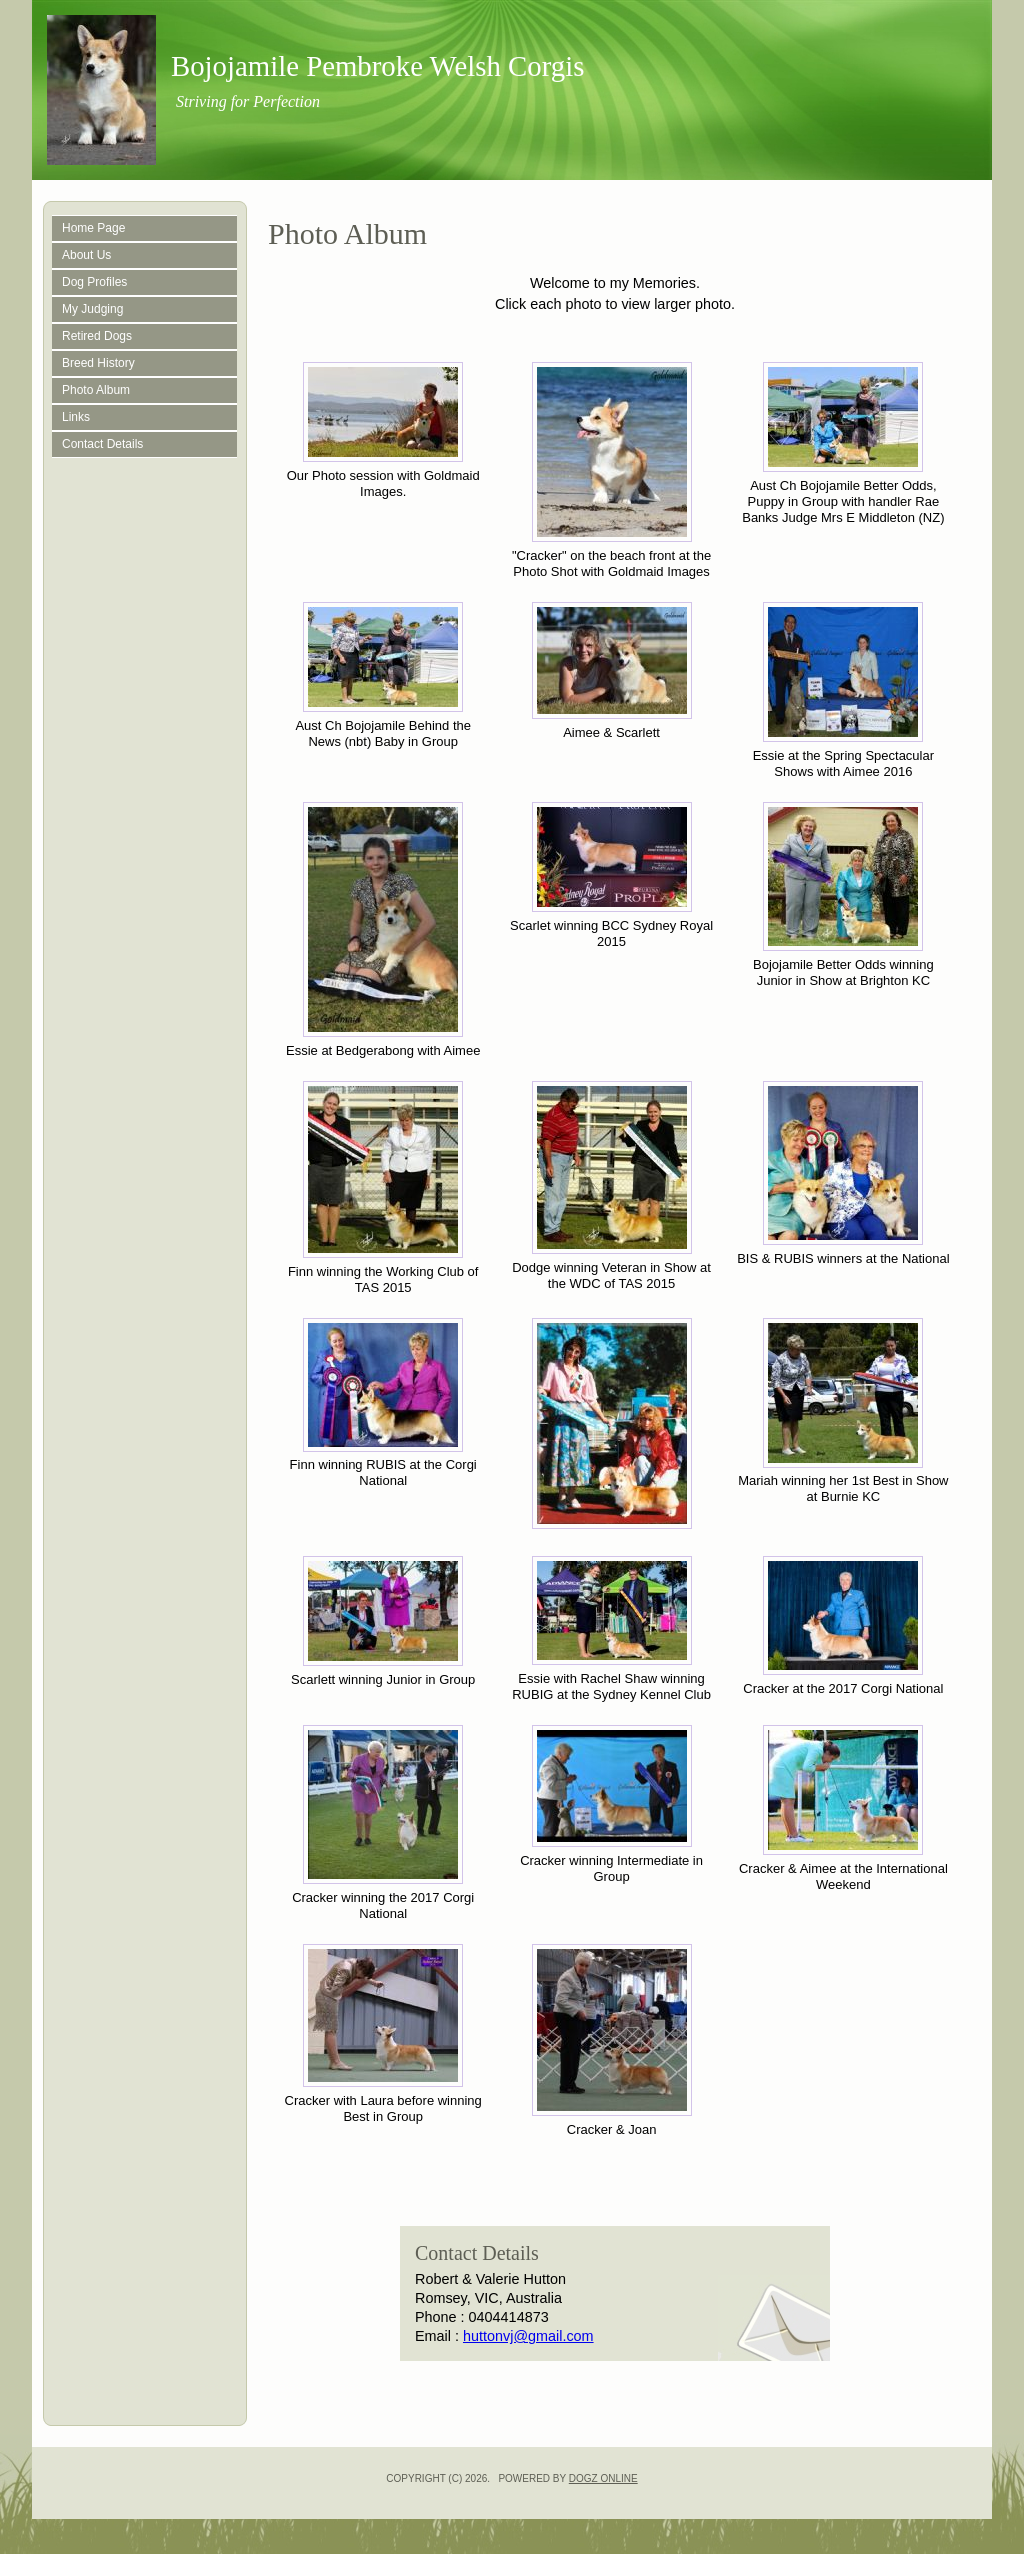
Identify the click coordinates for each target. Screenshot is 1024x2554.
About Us (86, 255)
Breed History (98, 363)
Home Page (93, 228)
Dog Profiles (94, 282)
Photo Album (96, 390)
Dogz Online (603, 2478)
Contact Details (102, 444)
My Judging (92, 309)
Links (76, 417)
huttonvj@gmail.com (528, 2336)
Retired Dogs (97, 336)
